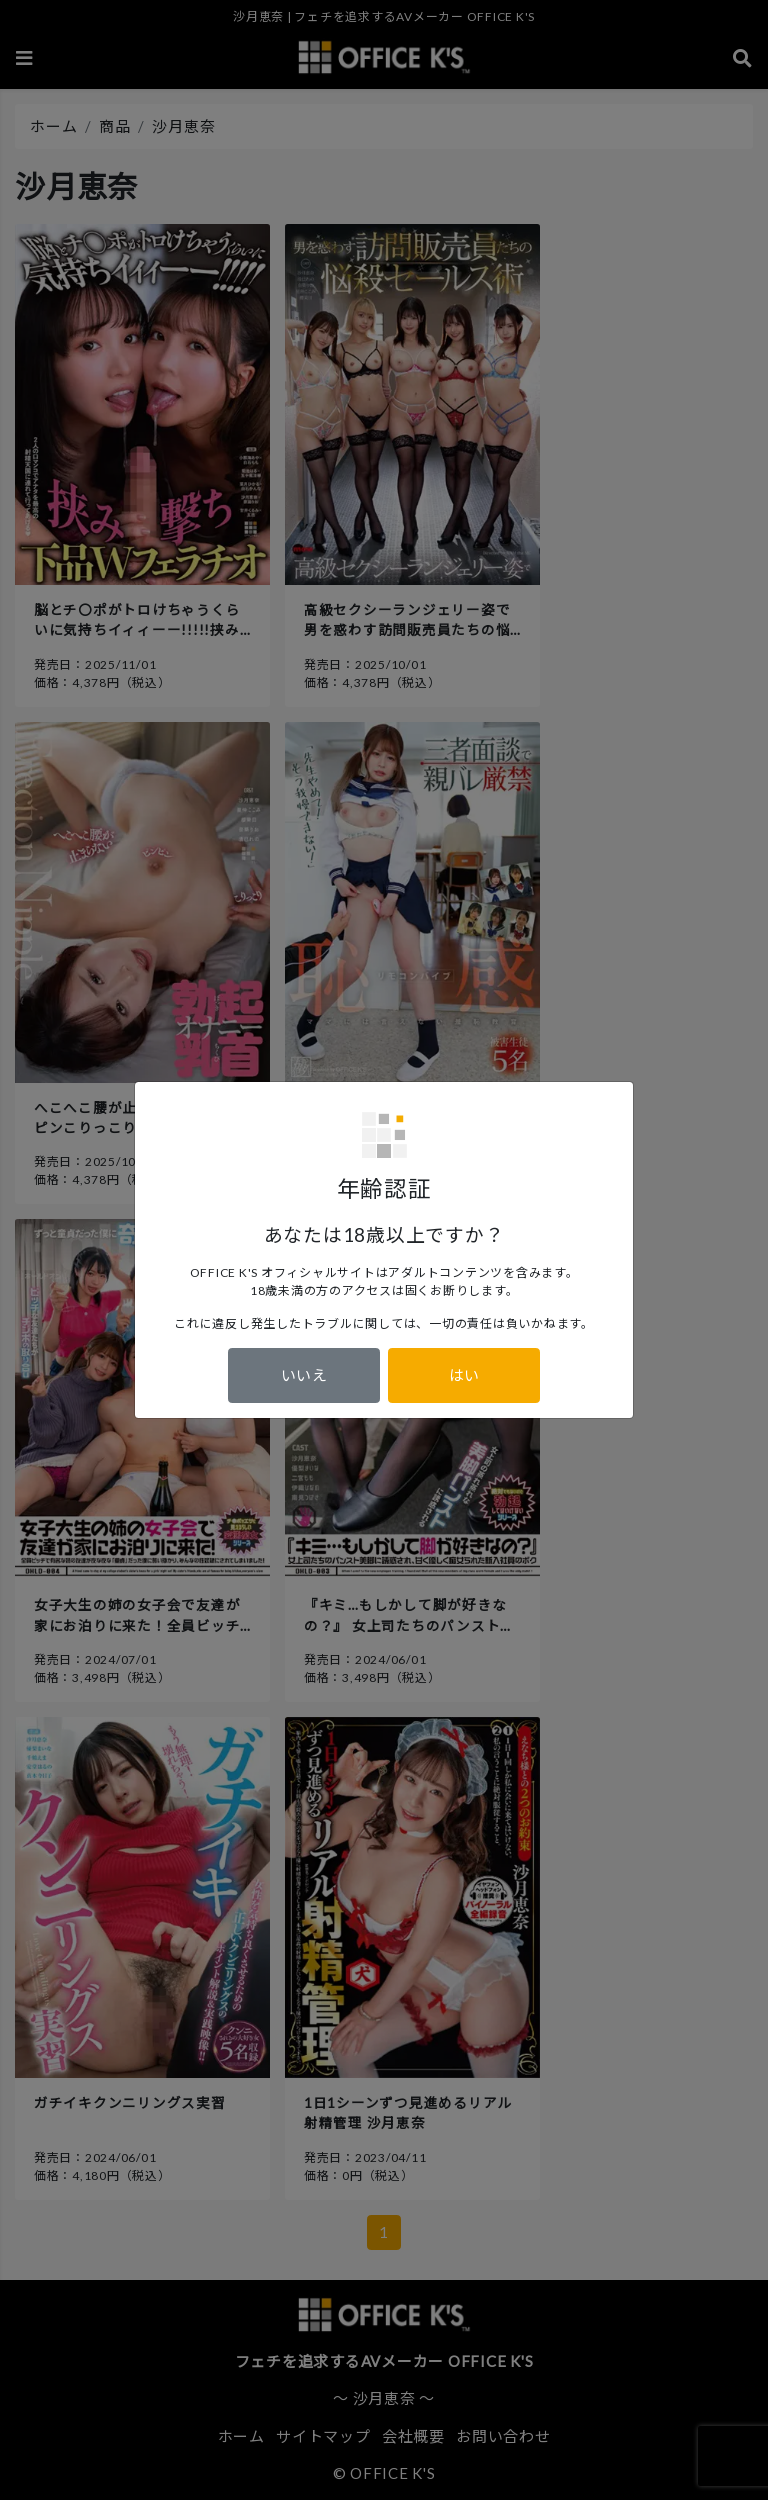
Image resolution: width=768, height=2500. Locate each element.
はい (464, 1375)
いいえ (304, 1375)
